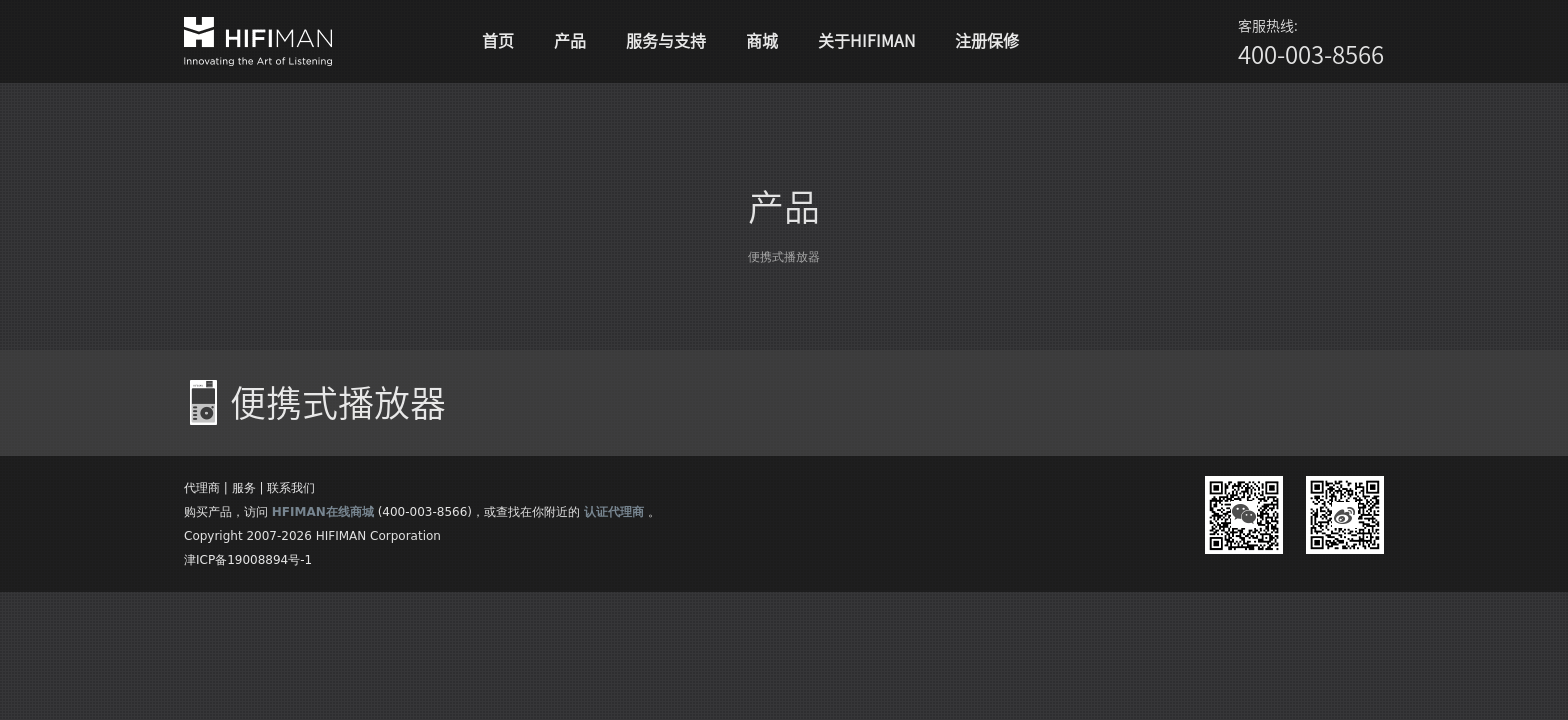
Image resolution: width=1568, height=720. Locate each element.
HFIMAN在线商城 (323, 512)
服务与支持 (666, 41)
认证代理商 (614, 512)
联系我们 (291, 488)
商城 (762, 41)
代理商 (202, 488)
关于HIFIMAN (866, 41)
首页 (498, 41)
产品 (570, 41)
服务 (244, 488)
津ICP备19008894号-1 (248, 560)
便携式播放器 (784, 257)
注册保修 (987, 41)
